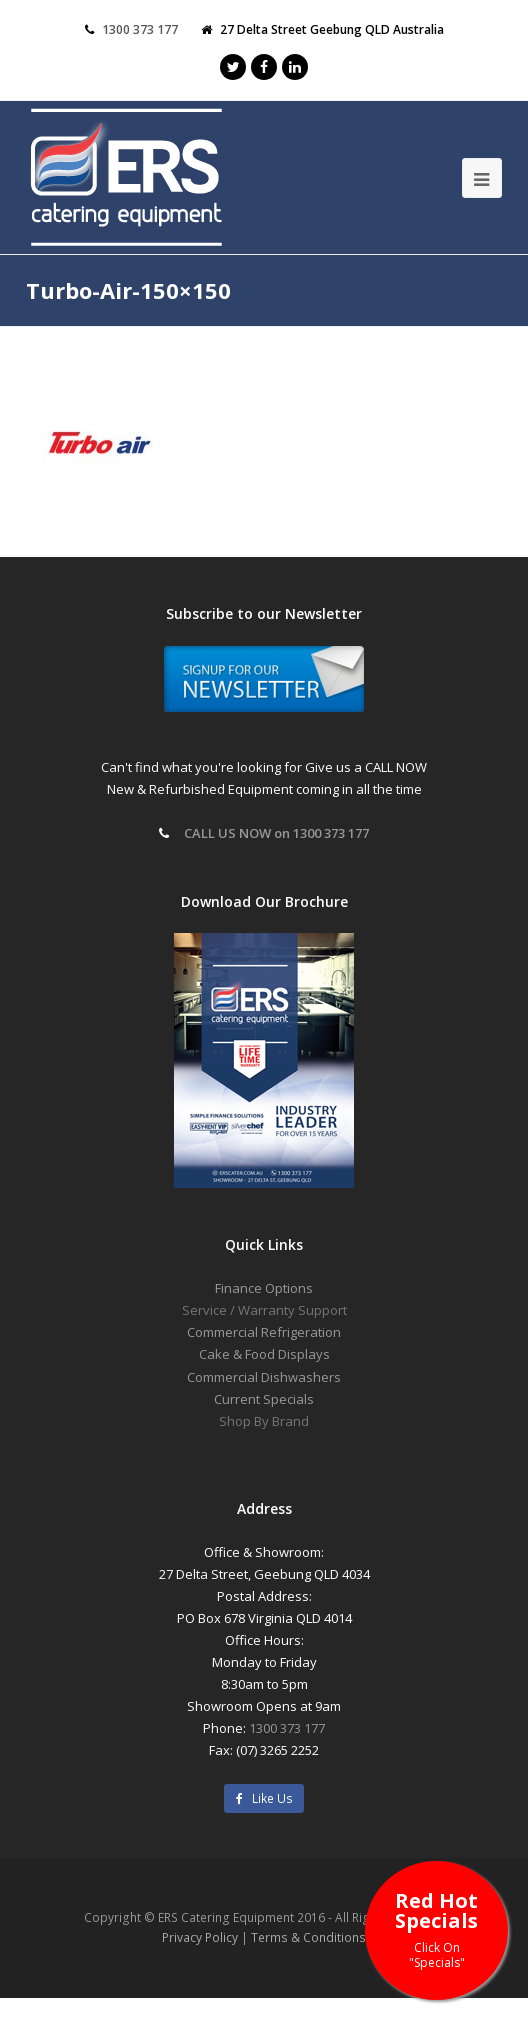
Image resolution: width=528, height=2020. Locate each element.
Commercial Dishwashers (264, 1377)
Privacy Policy (200, 1937)
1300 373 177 (287, 1728)
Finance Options (264, 1288)
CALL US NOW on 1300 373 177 (276, 833)
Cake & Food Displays (264, 1354)
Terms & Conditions (308, 1937)
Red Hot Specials (436, 1928)
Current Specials (264, 1399)
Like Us (264, 1798)
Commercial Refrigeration (264, 1332)
